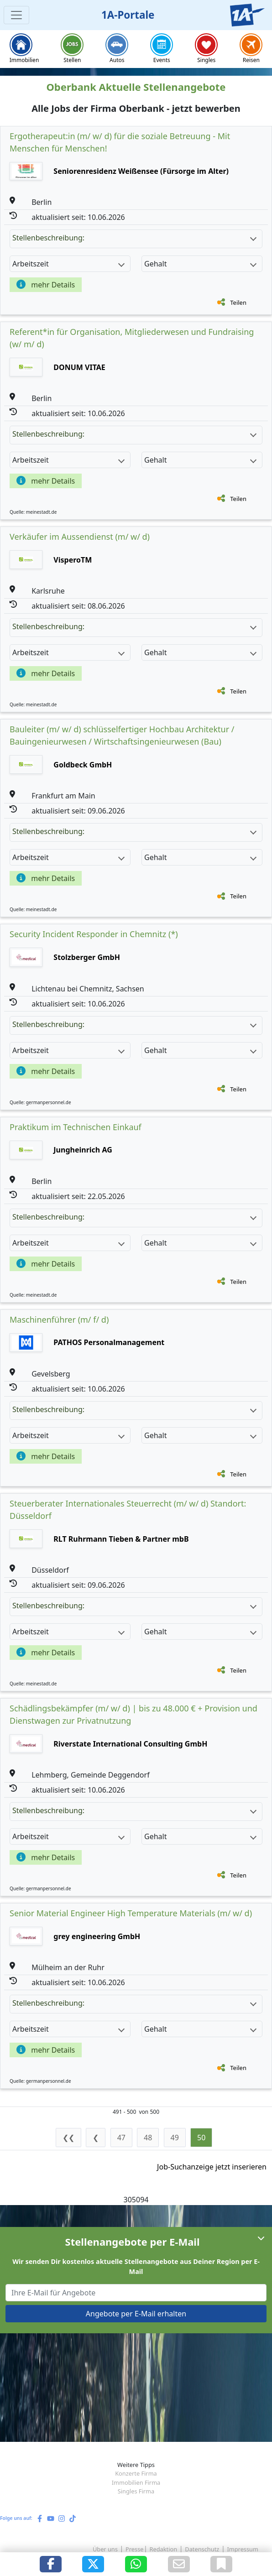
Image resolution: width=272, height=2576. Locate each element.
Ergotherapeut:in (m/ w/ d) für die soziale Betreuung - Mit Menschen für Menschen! (120, 142)
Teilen (238, 302)
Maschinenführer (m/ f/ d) (59, 1319)
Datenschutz (202, 2549)
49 (175, 2138)
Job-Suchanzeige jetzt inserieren (212, 2167)
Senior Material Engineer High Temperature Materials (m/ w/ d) (131, 1913)
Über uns (105, 2549)
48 (148, 2138)
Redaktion (164, 2549)
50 (201, 2138)
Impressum (242, 2549)
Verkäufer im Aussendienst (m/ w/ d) (80, 536)
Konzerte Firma (136, 2473)
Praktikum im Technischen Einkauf (75, 1126)
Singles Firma (136, 2491)
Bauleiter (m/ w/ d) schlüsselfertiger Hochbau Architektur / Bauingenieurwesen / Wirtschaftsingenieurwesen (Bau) (122, 735)
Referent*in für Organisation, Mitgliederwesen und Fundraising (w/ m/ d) (132, 337)
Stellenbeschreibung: (134, 238)
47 (121, 2138)
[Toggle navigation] (16, 15)
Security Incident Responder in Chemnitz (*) (94, 933)
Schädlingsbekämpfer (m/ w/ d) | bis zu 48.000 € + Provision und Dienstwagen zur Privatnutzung (133, 1714)
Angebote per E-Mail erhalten (136, 2314)
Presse (134, 2549)
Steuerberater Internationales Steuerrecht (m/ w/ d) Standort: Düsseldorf (128, 1509)
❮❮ (68, 2138)
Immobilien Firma (136, 2482)
